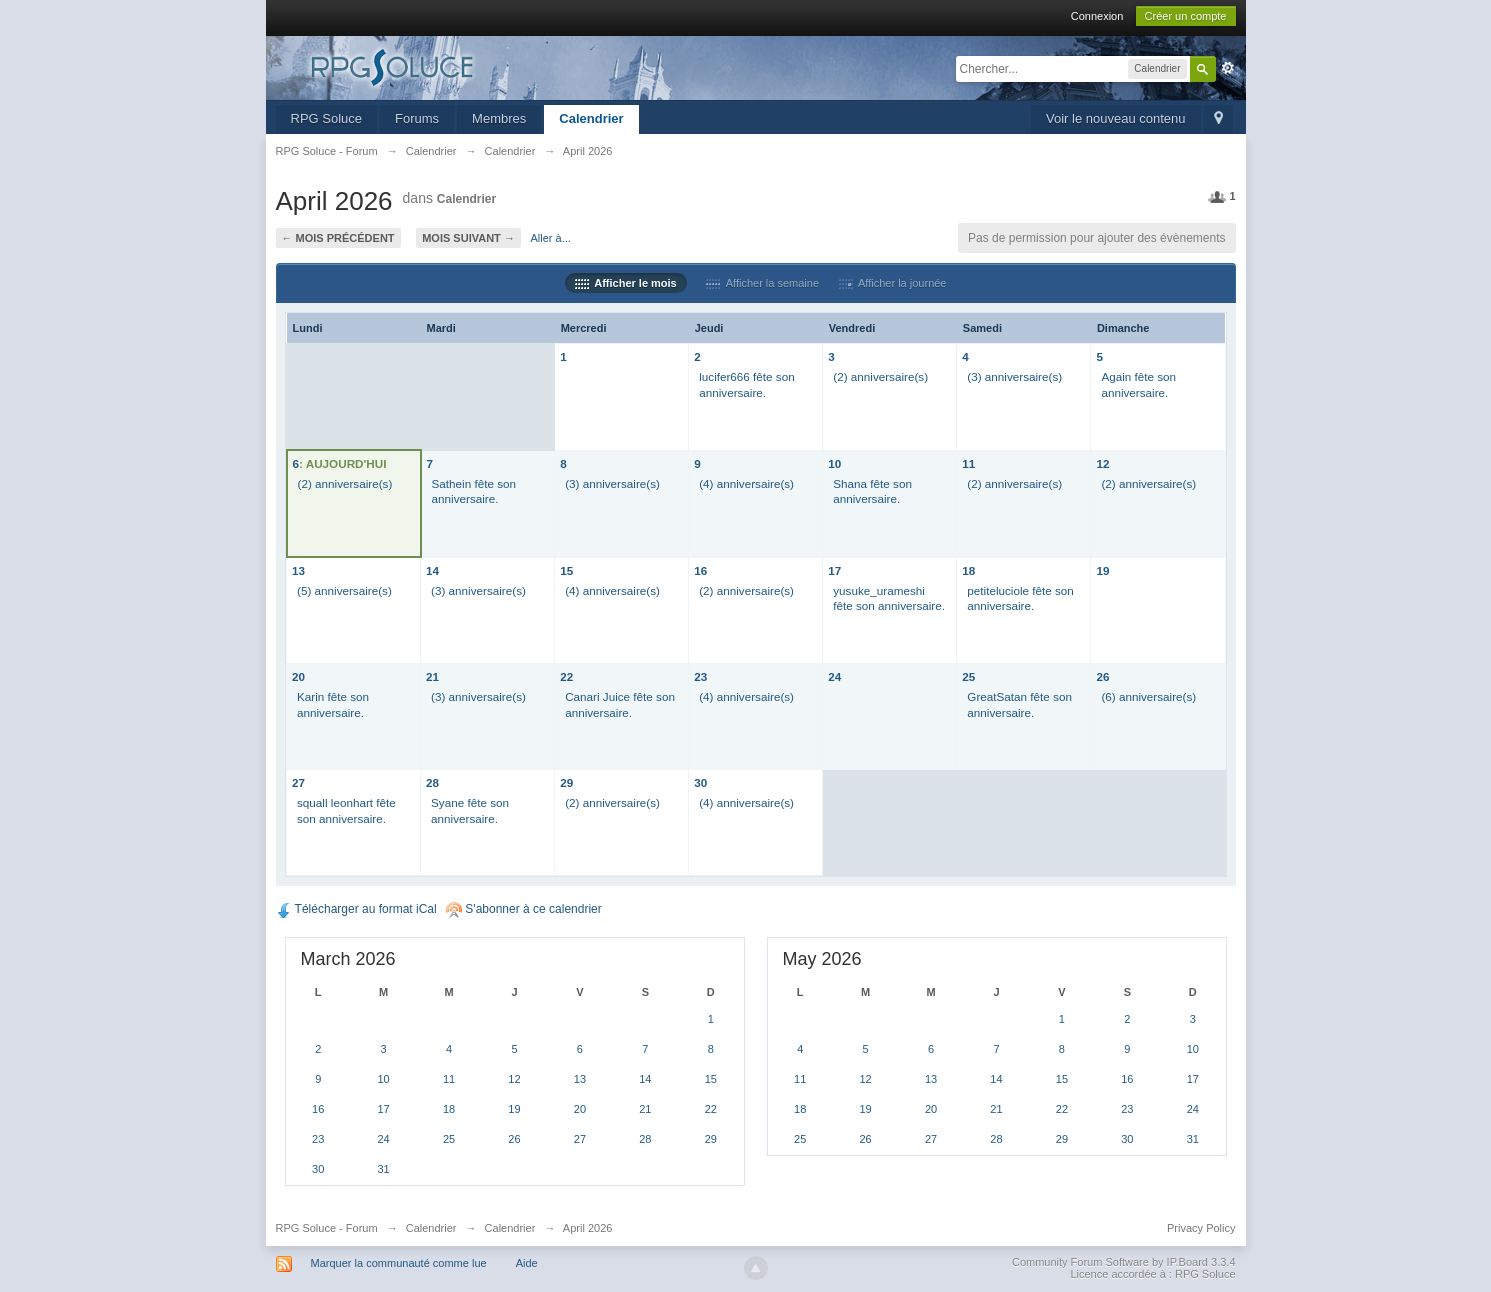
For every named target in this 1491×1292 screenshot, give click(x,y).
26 (1102, 676)
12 (1102, 463)
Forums (417, 118)
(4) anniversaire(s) (746, 483)
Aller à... (551, 238)
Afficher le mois (626, 283)
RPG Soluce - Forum (327, 1228)
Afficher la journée (893, 283)
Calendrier (591, 118)
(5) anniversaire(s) (344, 590)
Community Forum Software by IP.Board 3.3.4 (1124, 1262)
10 (834, 463)
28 (432, 782)
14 (432, 570)
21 (432, 676)
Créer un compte (1186, 16)
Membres (499, 118)
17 (834, 570)
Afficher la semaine (762, 283)
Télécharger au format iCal (356, 909)
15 (566, 570)
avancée (1228, 68)
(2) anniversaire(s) (880, 376)
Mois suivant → (468, 238)
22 (566, 676)
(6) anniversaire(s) (1148, 696)
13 (298, 570)
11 (968, 463)
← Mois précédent (338, 238)
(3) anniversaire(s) (1014, 376)
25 (968, 676)
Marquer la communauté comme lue (399, 1263)
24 (834, 676)
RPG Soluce (327, 118)
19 (1102, 570)
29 (566, 782)
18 (968, 570)
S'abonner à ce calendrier (524, 909)
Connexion (1097, 16)
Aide (527, 1263)
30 (700, 782)
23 (700, 676)
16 (700, 570)
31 (384, 1169)
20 (298, 676)
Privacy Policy (1201, 1228)
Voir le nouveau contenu (1116, 118)
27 (298, 782)
